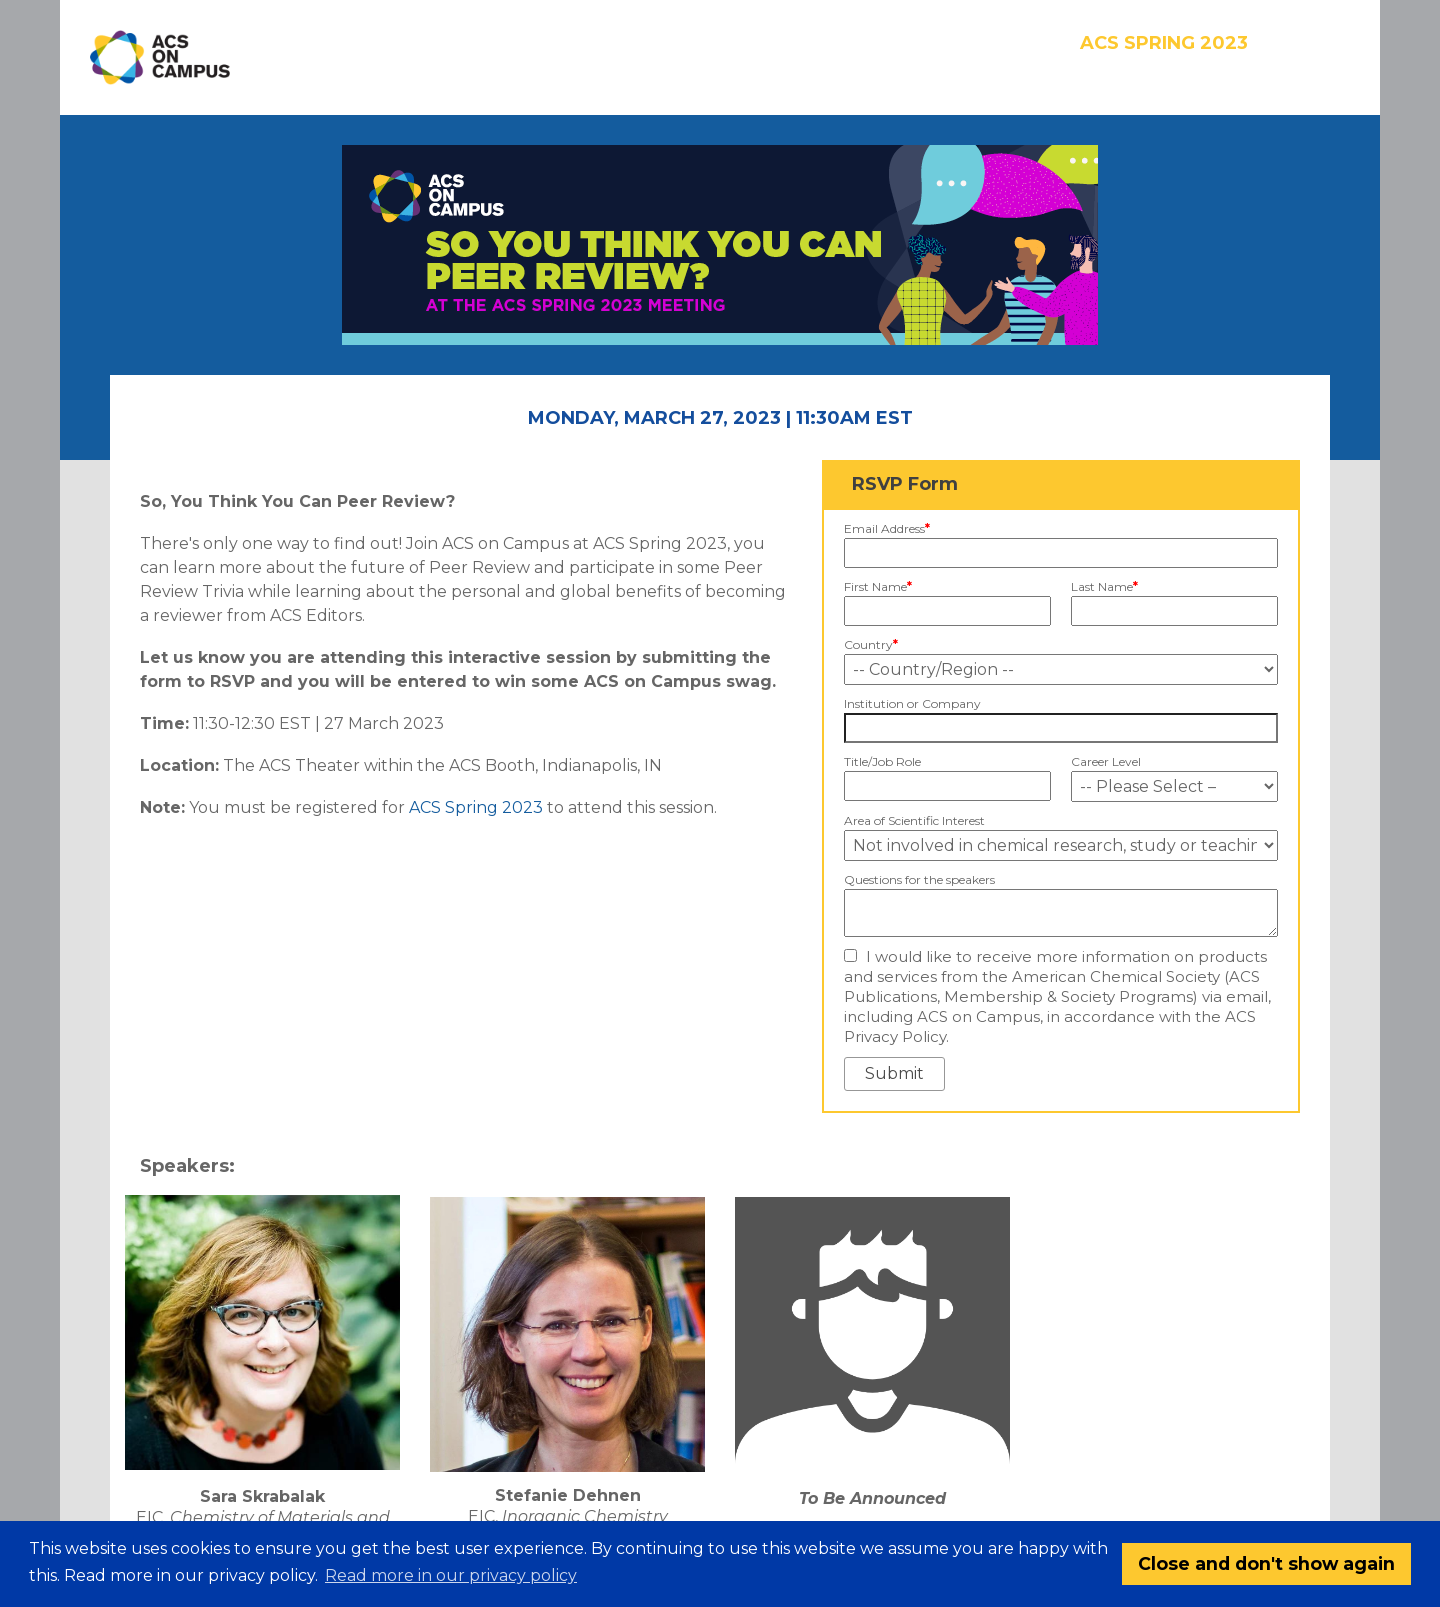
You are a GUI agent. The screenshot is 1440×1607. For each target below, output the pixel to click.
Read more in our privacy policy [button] (451, 1575)
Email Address (887, 528)
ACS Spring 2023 (476, 807)
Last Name (1104, 586)
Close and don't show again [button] (1266, 1563)
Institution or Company (912, 703)
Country (871, 644)
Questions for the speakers (919, 879)
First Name (878, 586)
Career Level (1106, 761)
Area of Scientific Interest (914, 820)
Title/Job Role (882, 761)
